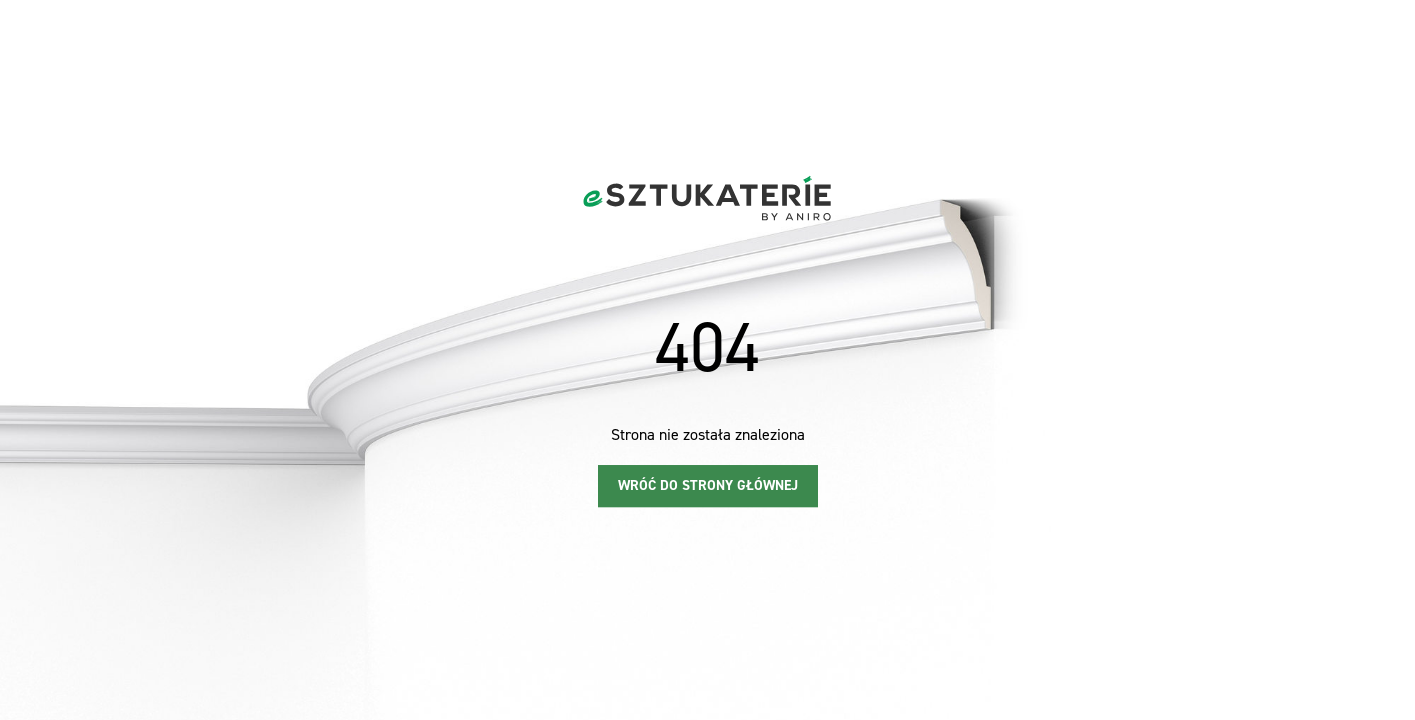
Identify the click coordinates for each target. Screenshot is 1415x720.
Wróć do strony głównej (708, 485)
